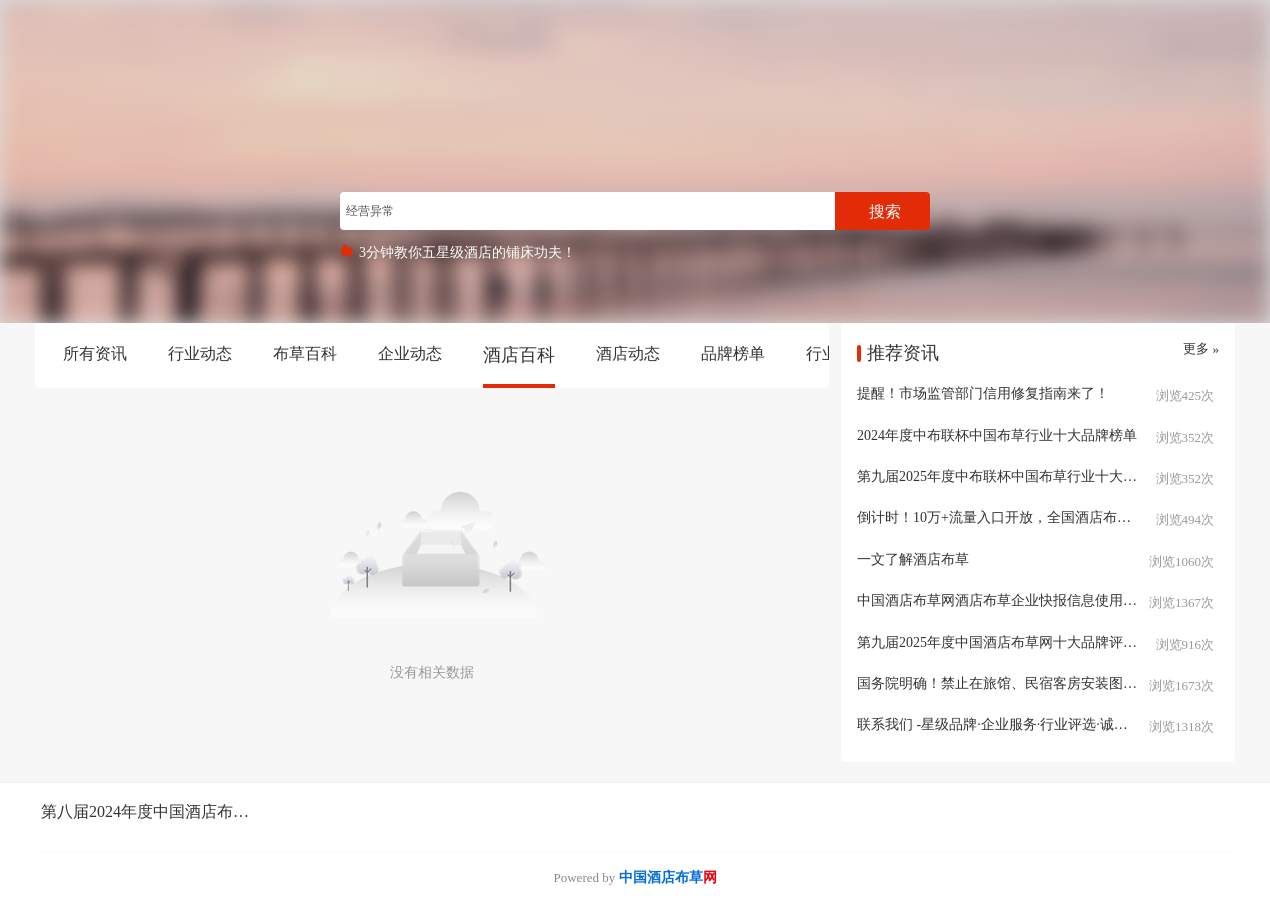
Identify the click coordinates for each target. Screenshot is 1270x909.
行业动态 (200, 353)
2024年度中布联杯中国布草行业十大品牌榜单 (997, 435)
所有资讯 (95, 353)
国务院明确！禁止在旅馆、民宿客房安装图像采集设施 (1025, 683)
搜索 (885, 211)
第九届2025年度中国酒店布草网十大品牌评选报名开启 (1025, 642)
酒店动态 (628, 353)
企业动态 (410, 353)
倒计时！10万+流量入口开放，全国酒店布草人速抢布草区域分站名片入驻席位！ (1038, 517)
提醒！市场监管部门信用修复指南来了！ (983, 393)
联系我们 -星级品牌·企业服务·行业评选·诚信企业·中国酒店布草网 (1038, 724)
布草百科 (305, 353)
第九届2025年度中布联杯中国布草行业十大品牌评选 (1018, 476)
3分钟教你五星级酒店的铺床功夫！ (467, 252)
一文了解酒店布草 (913, 559)
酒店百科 (519, 355)
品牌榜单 (733, 353)
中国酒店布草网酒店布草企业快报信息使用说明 (1004, 600)
